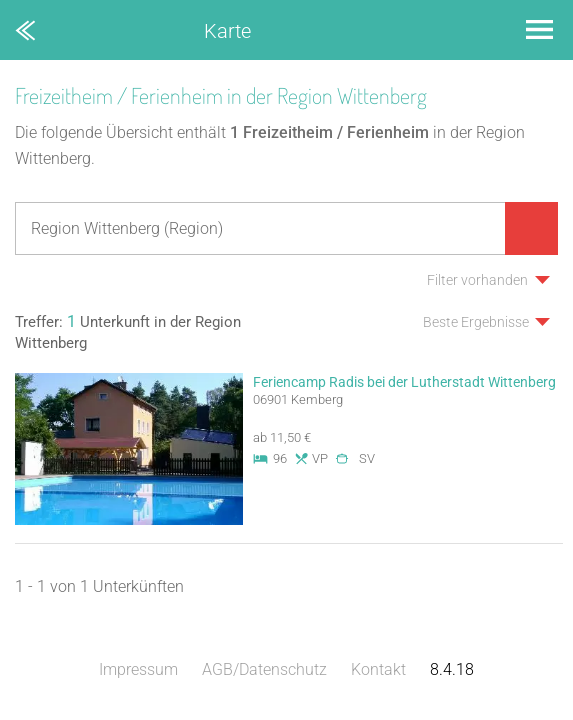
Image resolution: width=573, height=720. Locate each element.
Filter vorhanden (477, 280)
